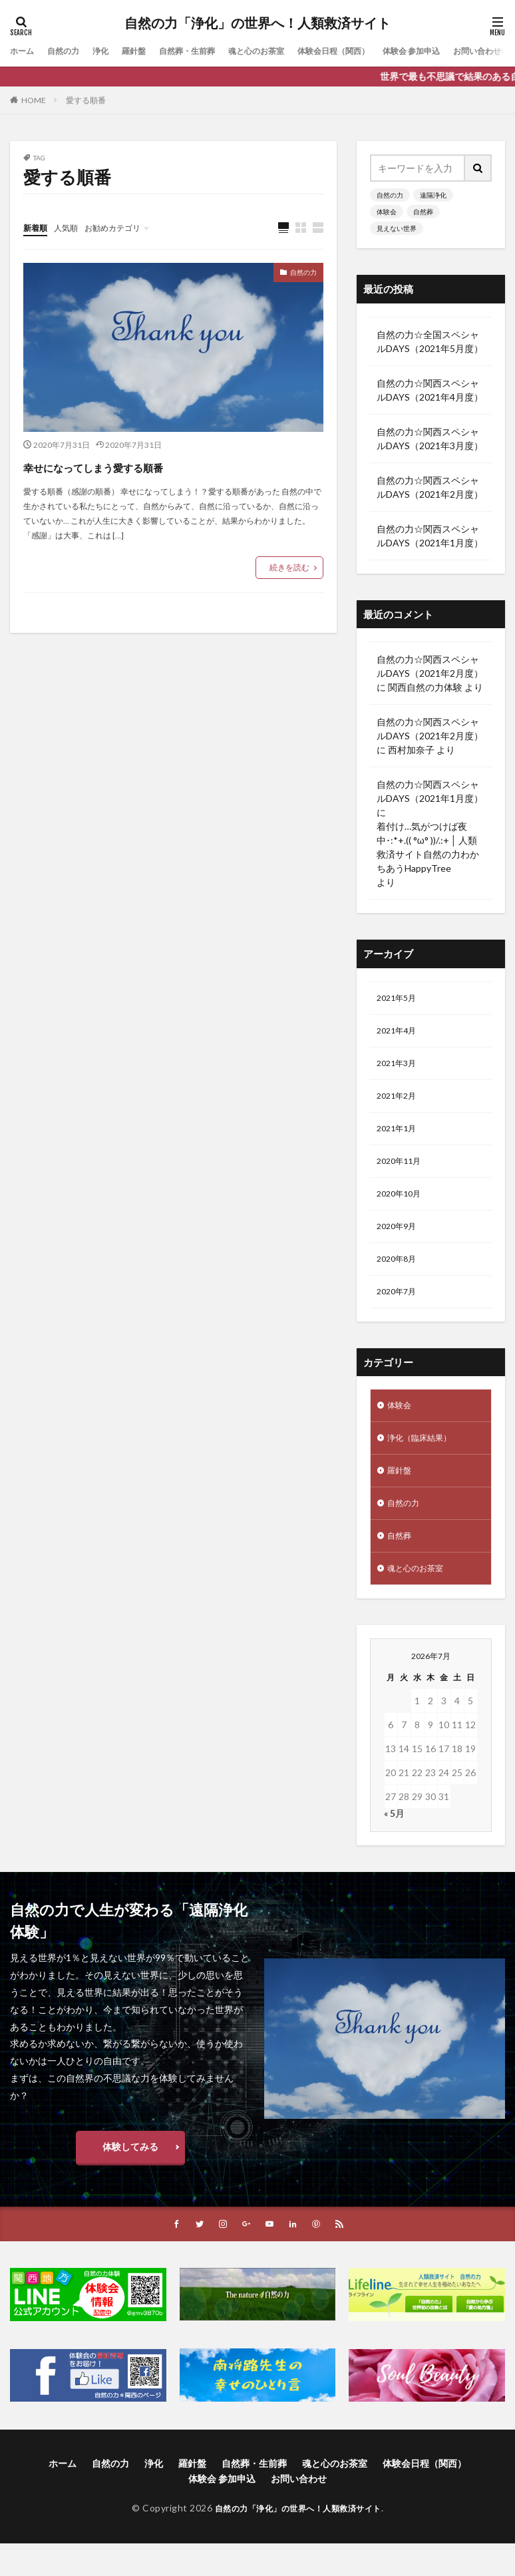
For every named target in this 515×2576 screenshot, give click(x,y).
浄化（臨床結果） (424, 1461)
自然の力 (69, 51)
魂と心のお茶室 (286, 51)
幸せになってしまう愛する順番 (138, 466)
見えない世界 (397, 228)
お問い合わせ (299, 2511)
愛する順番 (86, 100)
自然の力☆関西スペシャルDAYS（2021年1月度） (430, 535)
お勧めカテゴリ (125, 227)
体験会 (387, 212)
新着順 (37, 227)
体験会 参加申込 (462, 51)
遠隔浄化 (433, 195)
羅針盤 (148, 51)
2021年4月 (399, 1033)
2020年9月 (399, 1241)
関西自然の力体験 (425, 687)
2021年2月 (399, 1103)
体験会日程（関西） (374, 51)
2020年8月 (399, 1276)
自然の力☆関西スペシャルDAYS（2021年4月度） (430, 390)
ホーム (24, 51)
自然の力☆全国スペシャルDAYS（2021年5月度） (430, 341)
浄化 (111, 51)
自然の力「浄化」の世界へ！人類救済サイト (257, 23)
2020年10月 (402, 1206)
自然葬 (423, 212)
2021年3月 (399, 1068)
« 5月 (394, 1845)
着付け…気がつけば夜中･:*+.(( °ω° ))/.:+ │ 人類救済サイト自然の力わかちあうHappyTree (428, 847)
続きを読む (289, 568)
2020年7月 (399, 1310)
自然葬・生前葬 (207, 51)
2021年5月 (399, 999)
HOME (33, 100)
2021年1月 (399, 1137)
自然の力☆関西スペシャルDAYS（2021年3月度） (430, 438)
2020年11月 (402, 1172)
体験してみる (130, 2178)
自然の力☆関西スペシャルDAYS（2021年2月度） (430, 487)
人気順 (72, 227)
